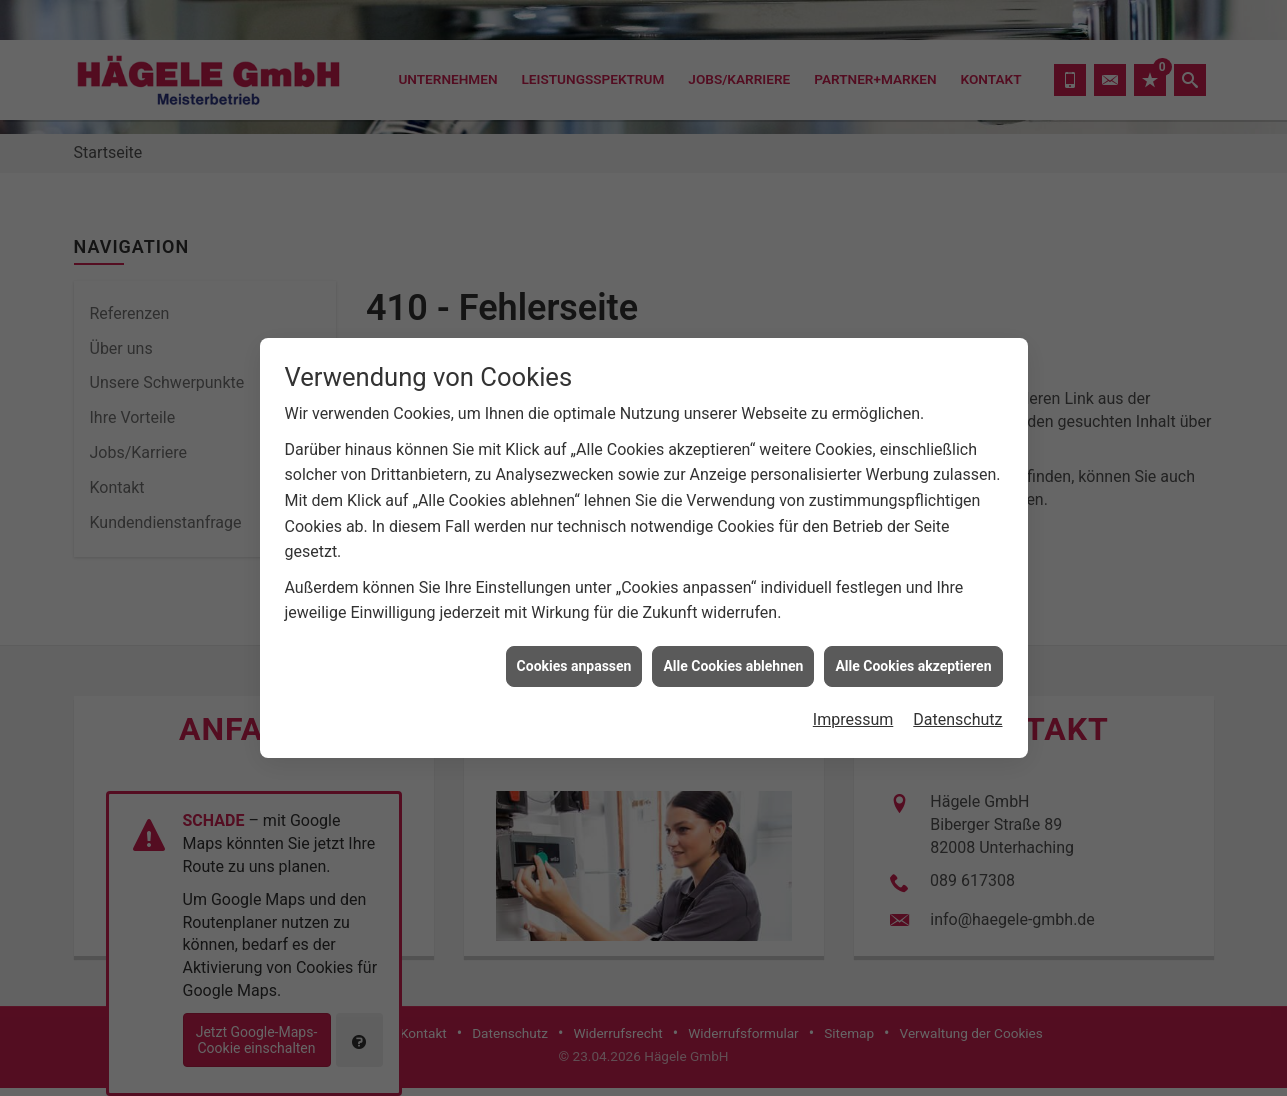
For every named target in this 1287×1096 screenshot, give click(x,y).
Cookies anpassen (574, 659)
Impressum (853, 712)
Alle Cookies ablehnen (733, 659)
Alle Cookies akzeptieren (913, 659)
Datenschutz (957, 712)
